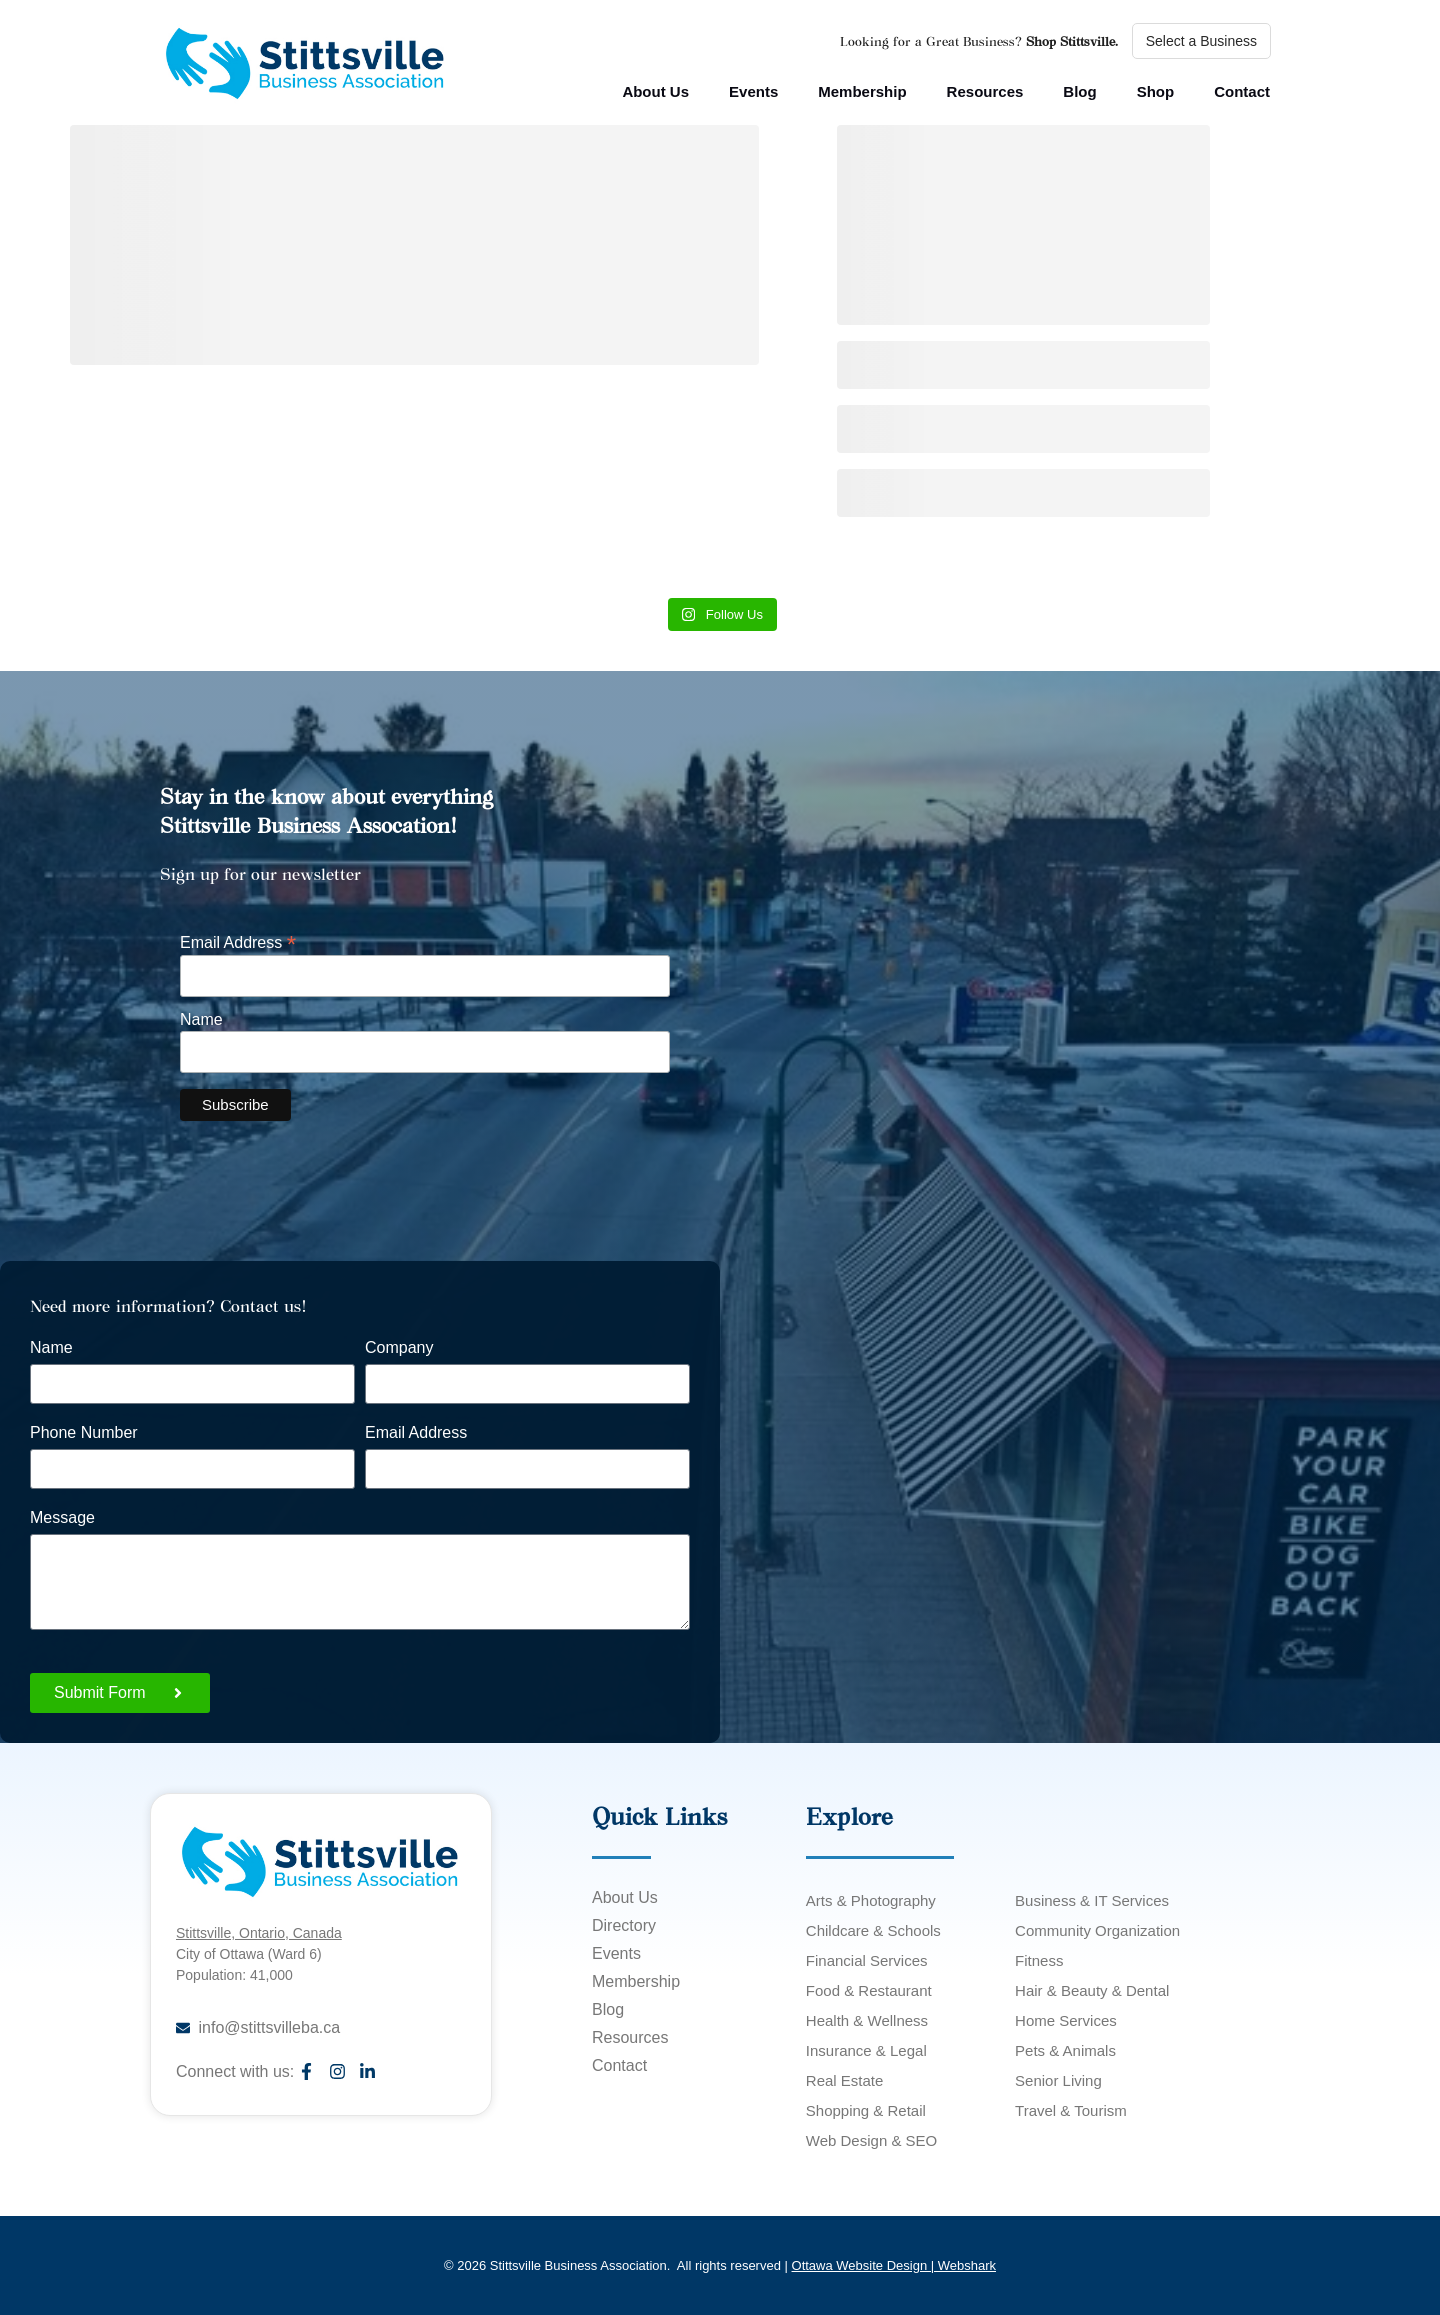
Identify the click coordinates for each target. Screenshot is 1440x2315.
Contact (1242, 91)
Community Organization (1097, 1930)
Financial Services (867, 1960)
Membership (862, 91)
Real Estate (845, 2080)
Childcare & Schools (873, 1930)
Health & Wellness (867, 2020)
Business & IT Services (1092, 1900)
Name (201, 1020)
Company (399, 1348)
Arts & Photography (871, 1900)
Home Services (1066, 2020)
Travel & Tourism (1071, 2110)
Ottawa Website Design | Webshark (894, 2265)
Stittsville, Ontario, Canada (259, 1933)
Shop (1156, 91)
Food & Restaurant (869, 1990)
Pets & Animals (1065, 2050)
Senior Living (1058, 2080)
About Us (655, 91)
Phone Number (84, 1433)
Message (62, 1518)
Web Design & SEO (871, 2140)
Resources (985, 91)
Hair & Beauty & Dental (1092, 1990)
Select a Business (1201, 41)
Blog (1079, 91)
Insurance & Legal (866, 2050)
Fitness (1039, 1960)
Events (753, 91)
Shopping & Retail (866, 2110)
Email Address (238, 941)
